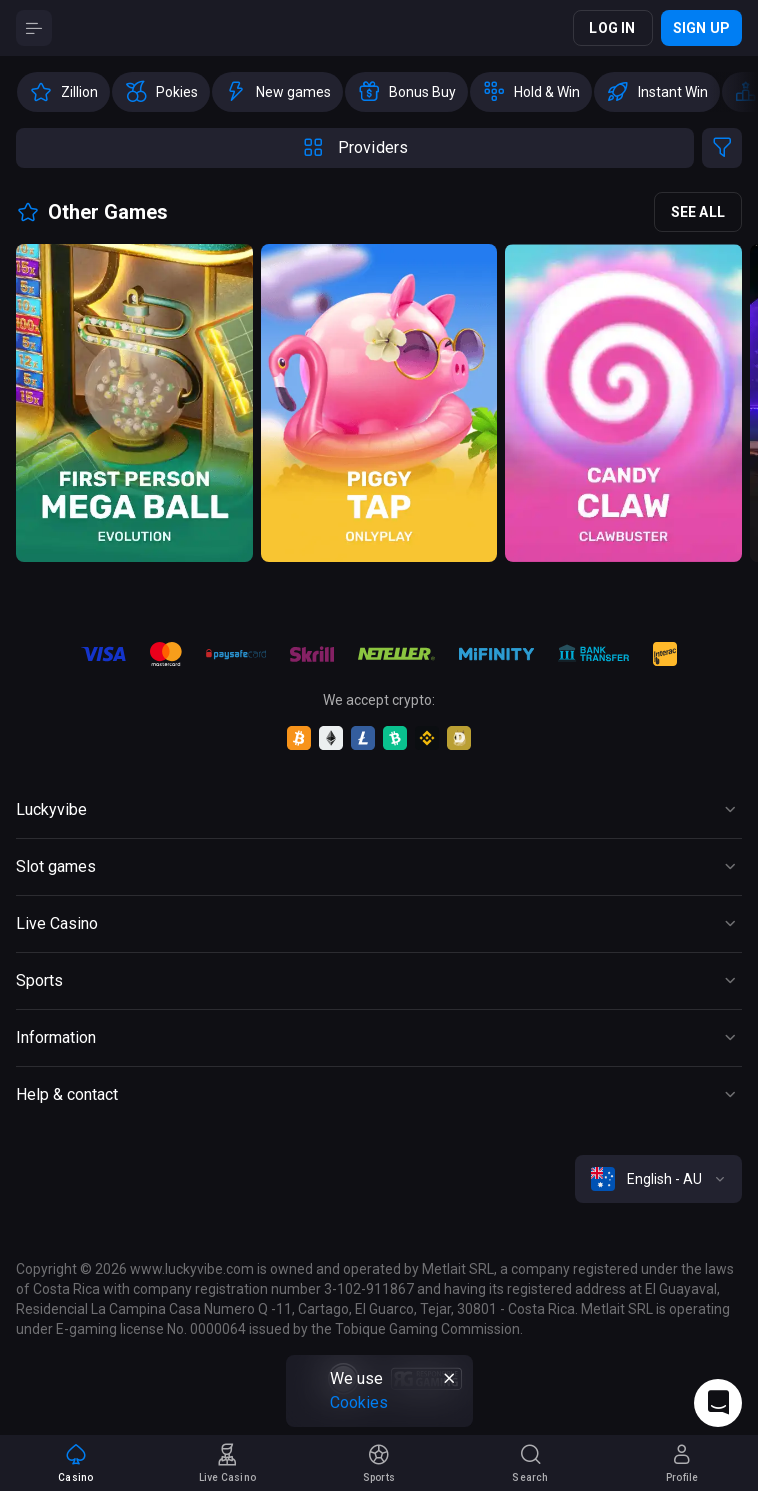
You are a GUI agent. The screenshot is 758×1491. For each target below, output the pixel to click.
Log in (612, 28)
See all (698, 212)
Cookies (359, 1402)
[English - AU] (658, 1179)
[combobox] (658, 1179)
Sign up (701, 28)
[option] (63, 92)
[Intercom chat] (718, 1403)
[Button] (34, 28)
